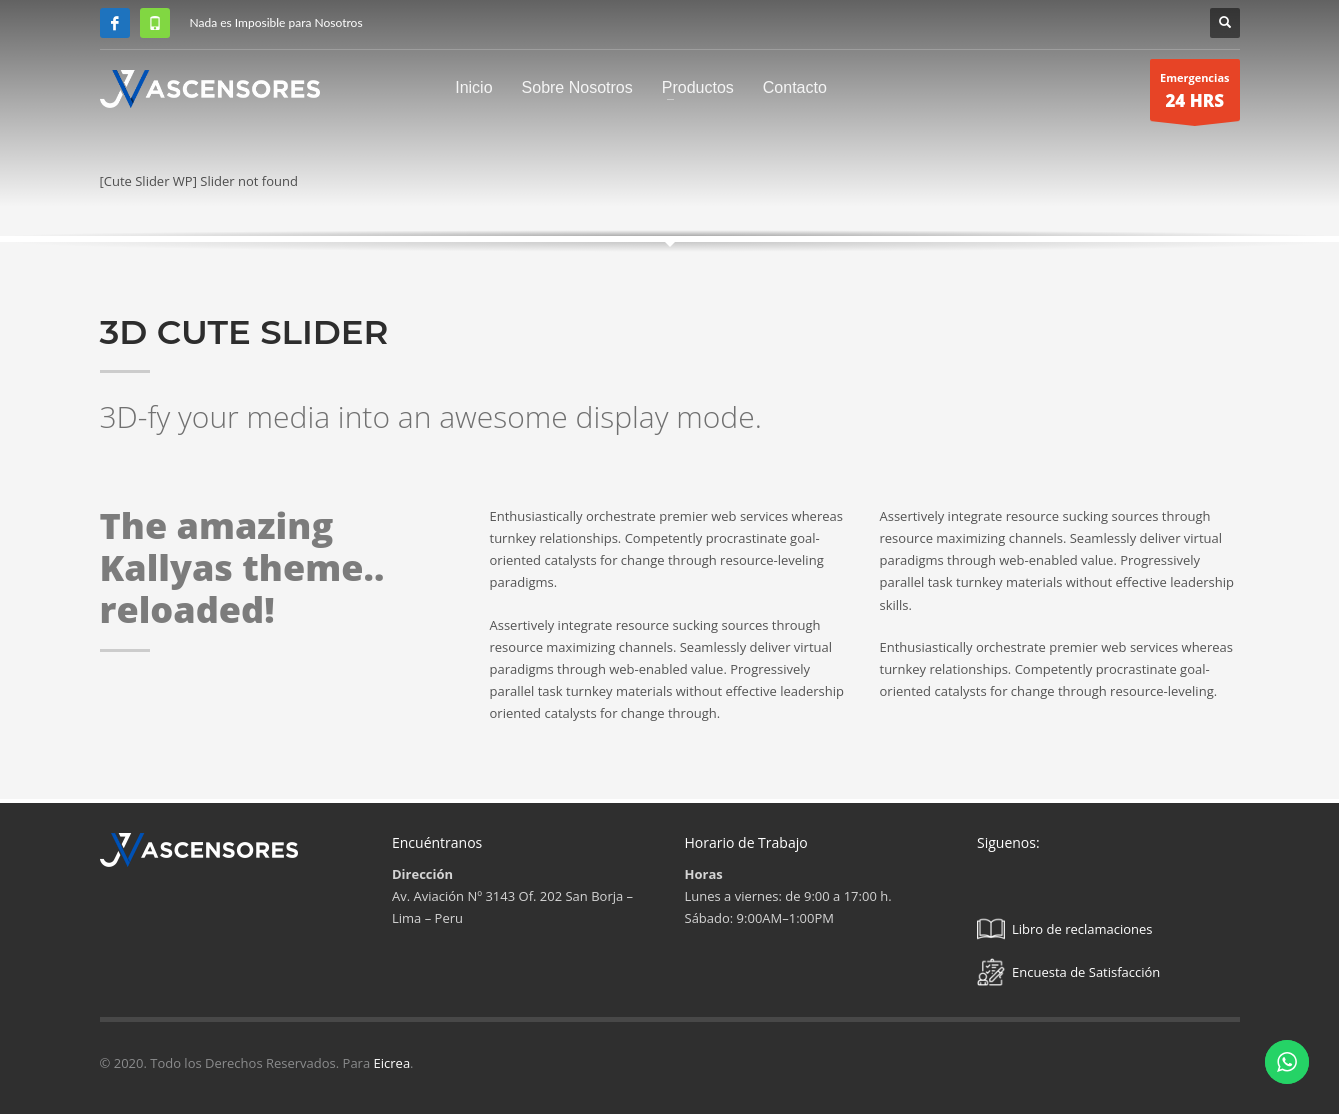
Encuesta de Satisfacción (1068, 972)
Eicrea (392, 1063)
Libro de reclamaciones (1065, 929)
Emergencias (1195, 96)
